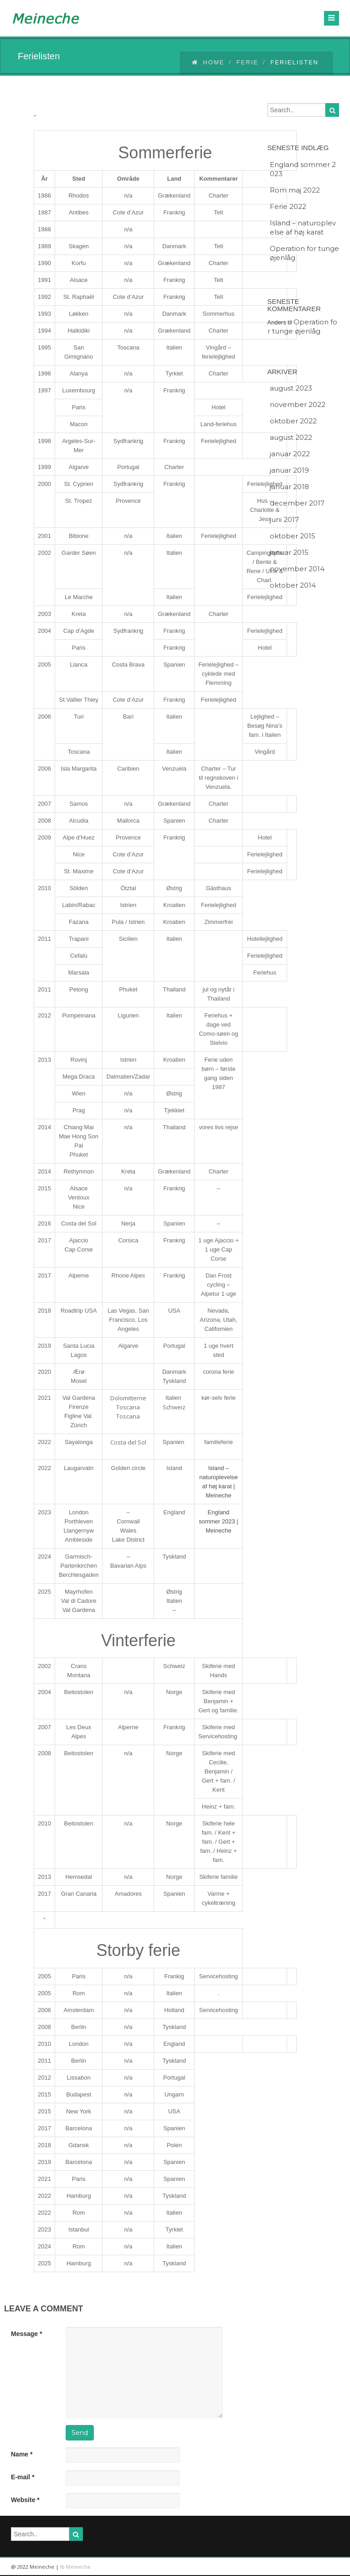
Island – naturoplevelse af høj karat (303, 227)
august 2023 (291, 388)
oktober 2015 (292, 536)
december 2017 (297, 503)
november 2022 (297, 404)
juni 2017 (284, 519)
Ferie (247, 62)
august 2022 (291, 437)
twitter (307, 2567)
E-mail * (22, 2477)
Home (208, 62)
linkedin (287, 2567)
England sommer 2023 (303, 169)
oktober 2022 (293, 421)
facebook (328, 2567)
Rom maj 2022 (295, 190)
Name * (21, 2454)
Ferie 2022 (288, 206)
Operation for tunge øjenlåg (304, 253)
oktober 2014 (293, 585)
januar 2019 (289, 470)
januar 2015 (289, 552)
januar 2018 (289, 486)
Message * (26, 2333)
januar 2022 (290, 453)
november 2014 (297, 568)
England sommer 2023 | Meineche (218, 1521)
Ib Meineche (75, 2566)
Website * (25, 2499)
